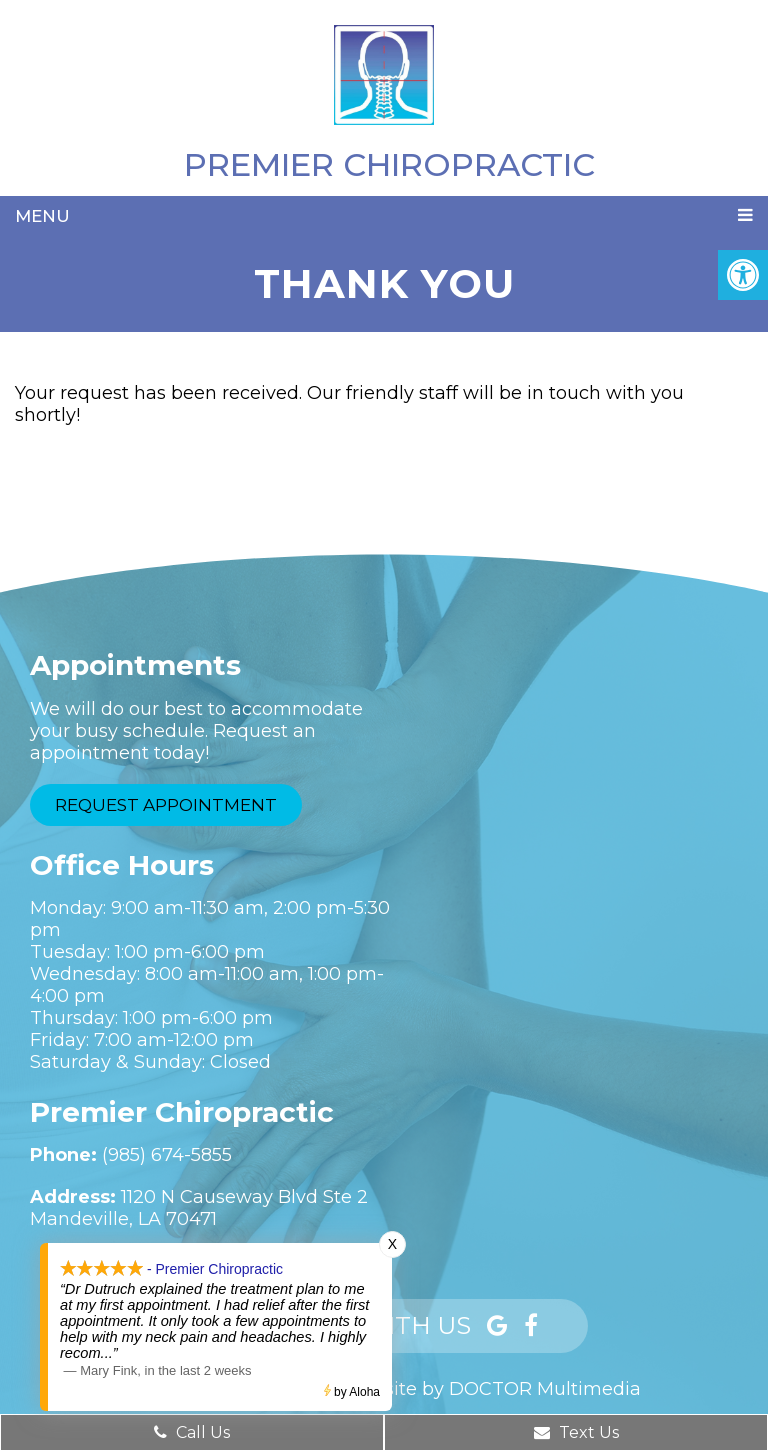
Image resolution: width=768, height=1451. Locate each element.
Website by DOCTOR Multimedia (492, 1389)
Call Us (192, 1432)
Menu (42, 216)
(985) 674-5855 (167, 1155)
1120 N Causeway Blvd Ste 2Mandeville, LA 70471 (199, 1208)
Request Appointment (166, 805)
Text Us (576, 1432)
